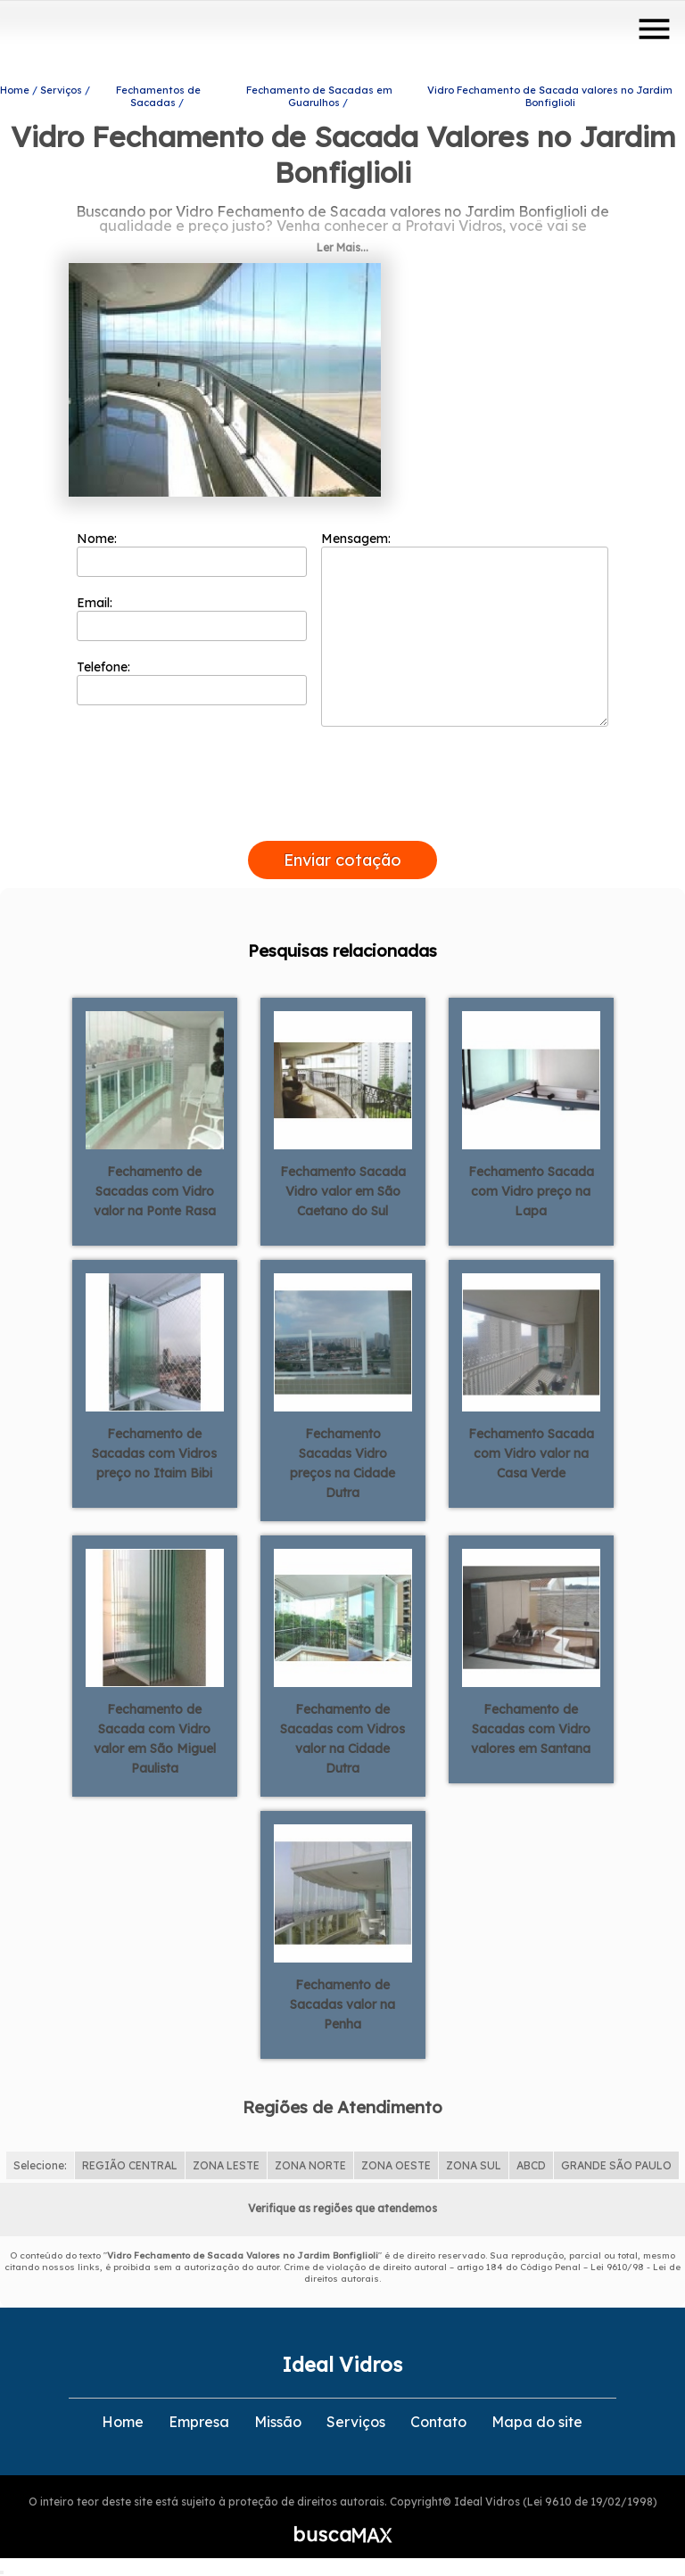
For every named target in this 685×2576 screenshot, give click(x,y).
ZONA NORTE (310, 2165)
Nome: (192, 554)
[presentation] (342, 820)
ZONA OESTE (396, 2165)
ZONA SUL (473, 2165)
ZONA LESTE (226, 2165)
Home (123, 2422)
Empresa (199, 2422)
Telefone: (192, 682)
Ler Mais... (342, 247)
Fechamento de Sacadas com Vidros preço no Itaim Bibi (154, 1453)
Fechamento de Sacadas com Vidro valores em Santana (530, 1729)
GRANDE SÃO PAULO (616, 2165)
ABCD (531, 2165)
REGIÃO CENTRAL (129, 2165)
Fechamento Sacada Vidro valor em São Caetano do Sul (343, 1191)
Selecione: (40, 2165)
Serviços (355, 2422)
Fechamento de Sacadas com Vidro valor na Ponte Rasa (155, 1191)
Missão (277, 2422)
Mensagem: (464, 629)
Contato (438, 2422)
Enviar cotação (342, 860)
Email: (192, 618)
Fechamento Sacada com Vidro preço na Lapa (531, 1191)
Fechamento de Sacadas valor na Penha (342, 2004)
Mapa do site (536, 2422)
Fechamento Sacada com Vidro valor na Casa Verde (531, 1453)
